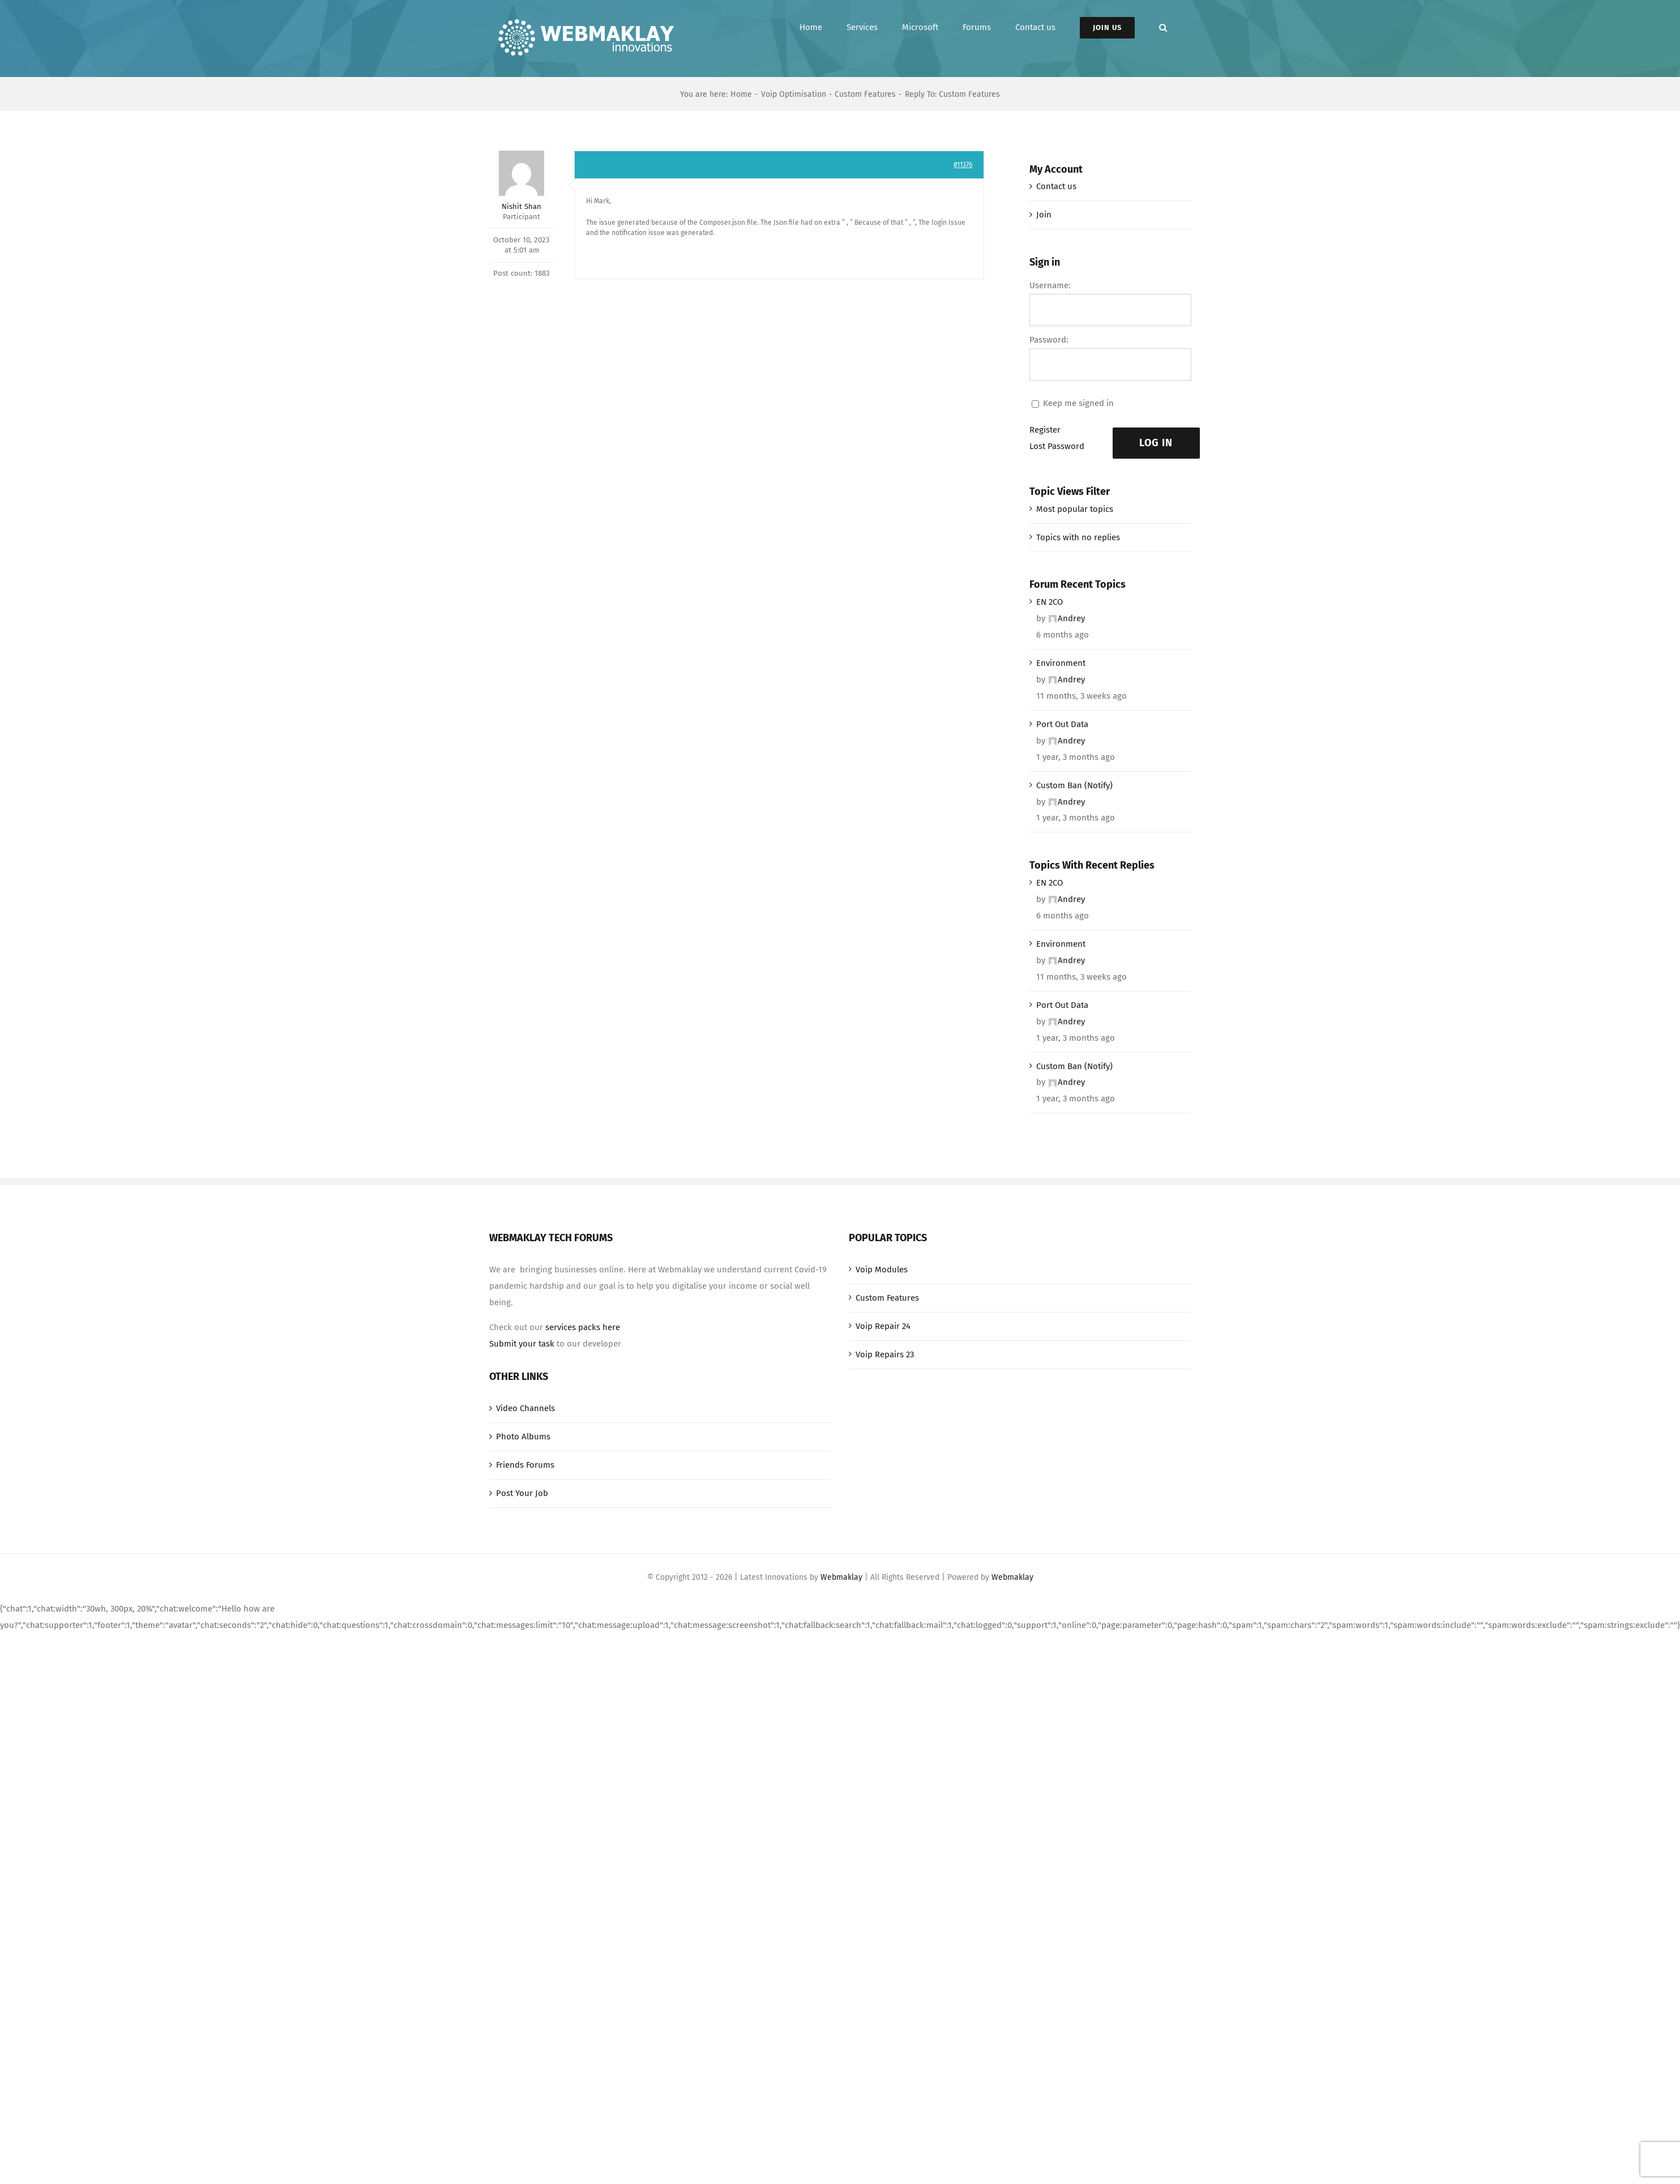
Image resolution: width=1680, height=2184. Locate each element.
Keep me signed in (1078, 403)
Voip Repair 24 (883, 1326)
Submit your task (521, 1344)
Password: (1048, 340)
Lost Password (1056, 446)
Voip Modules (882, 1269)
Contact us (1056, 186)
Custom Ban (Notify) (1074, 785)
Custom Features (887, 1298)
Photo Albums (523, 1436)
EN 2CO (1049, 602)
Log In (1156, 443)
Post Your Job (522, 1493)
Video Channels (525, 1408)
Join (1043, 215)
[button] (1163, 27)
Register (1045, 430)
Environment (1060, 663)
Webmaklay (841, 1577)
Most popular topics (1074, 509)
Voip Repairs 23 (885, 1354)
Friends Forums (525, 1465)
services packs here (582, 1327)
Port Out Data (1062, 724)
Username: (1050, 285)
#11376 (963, 165)
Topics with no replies (1078, 537)
